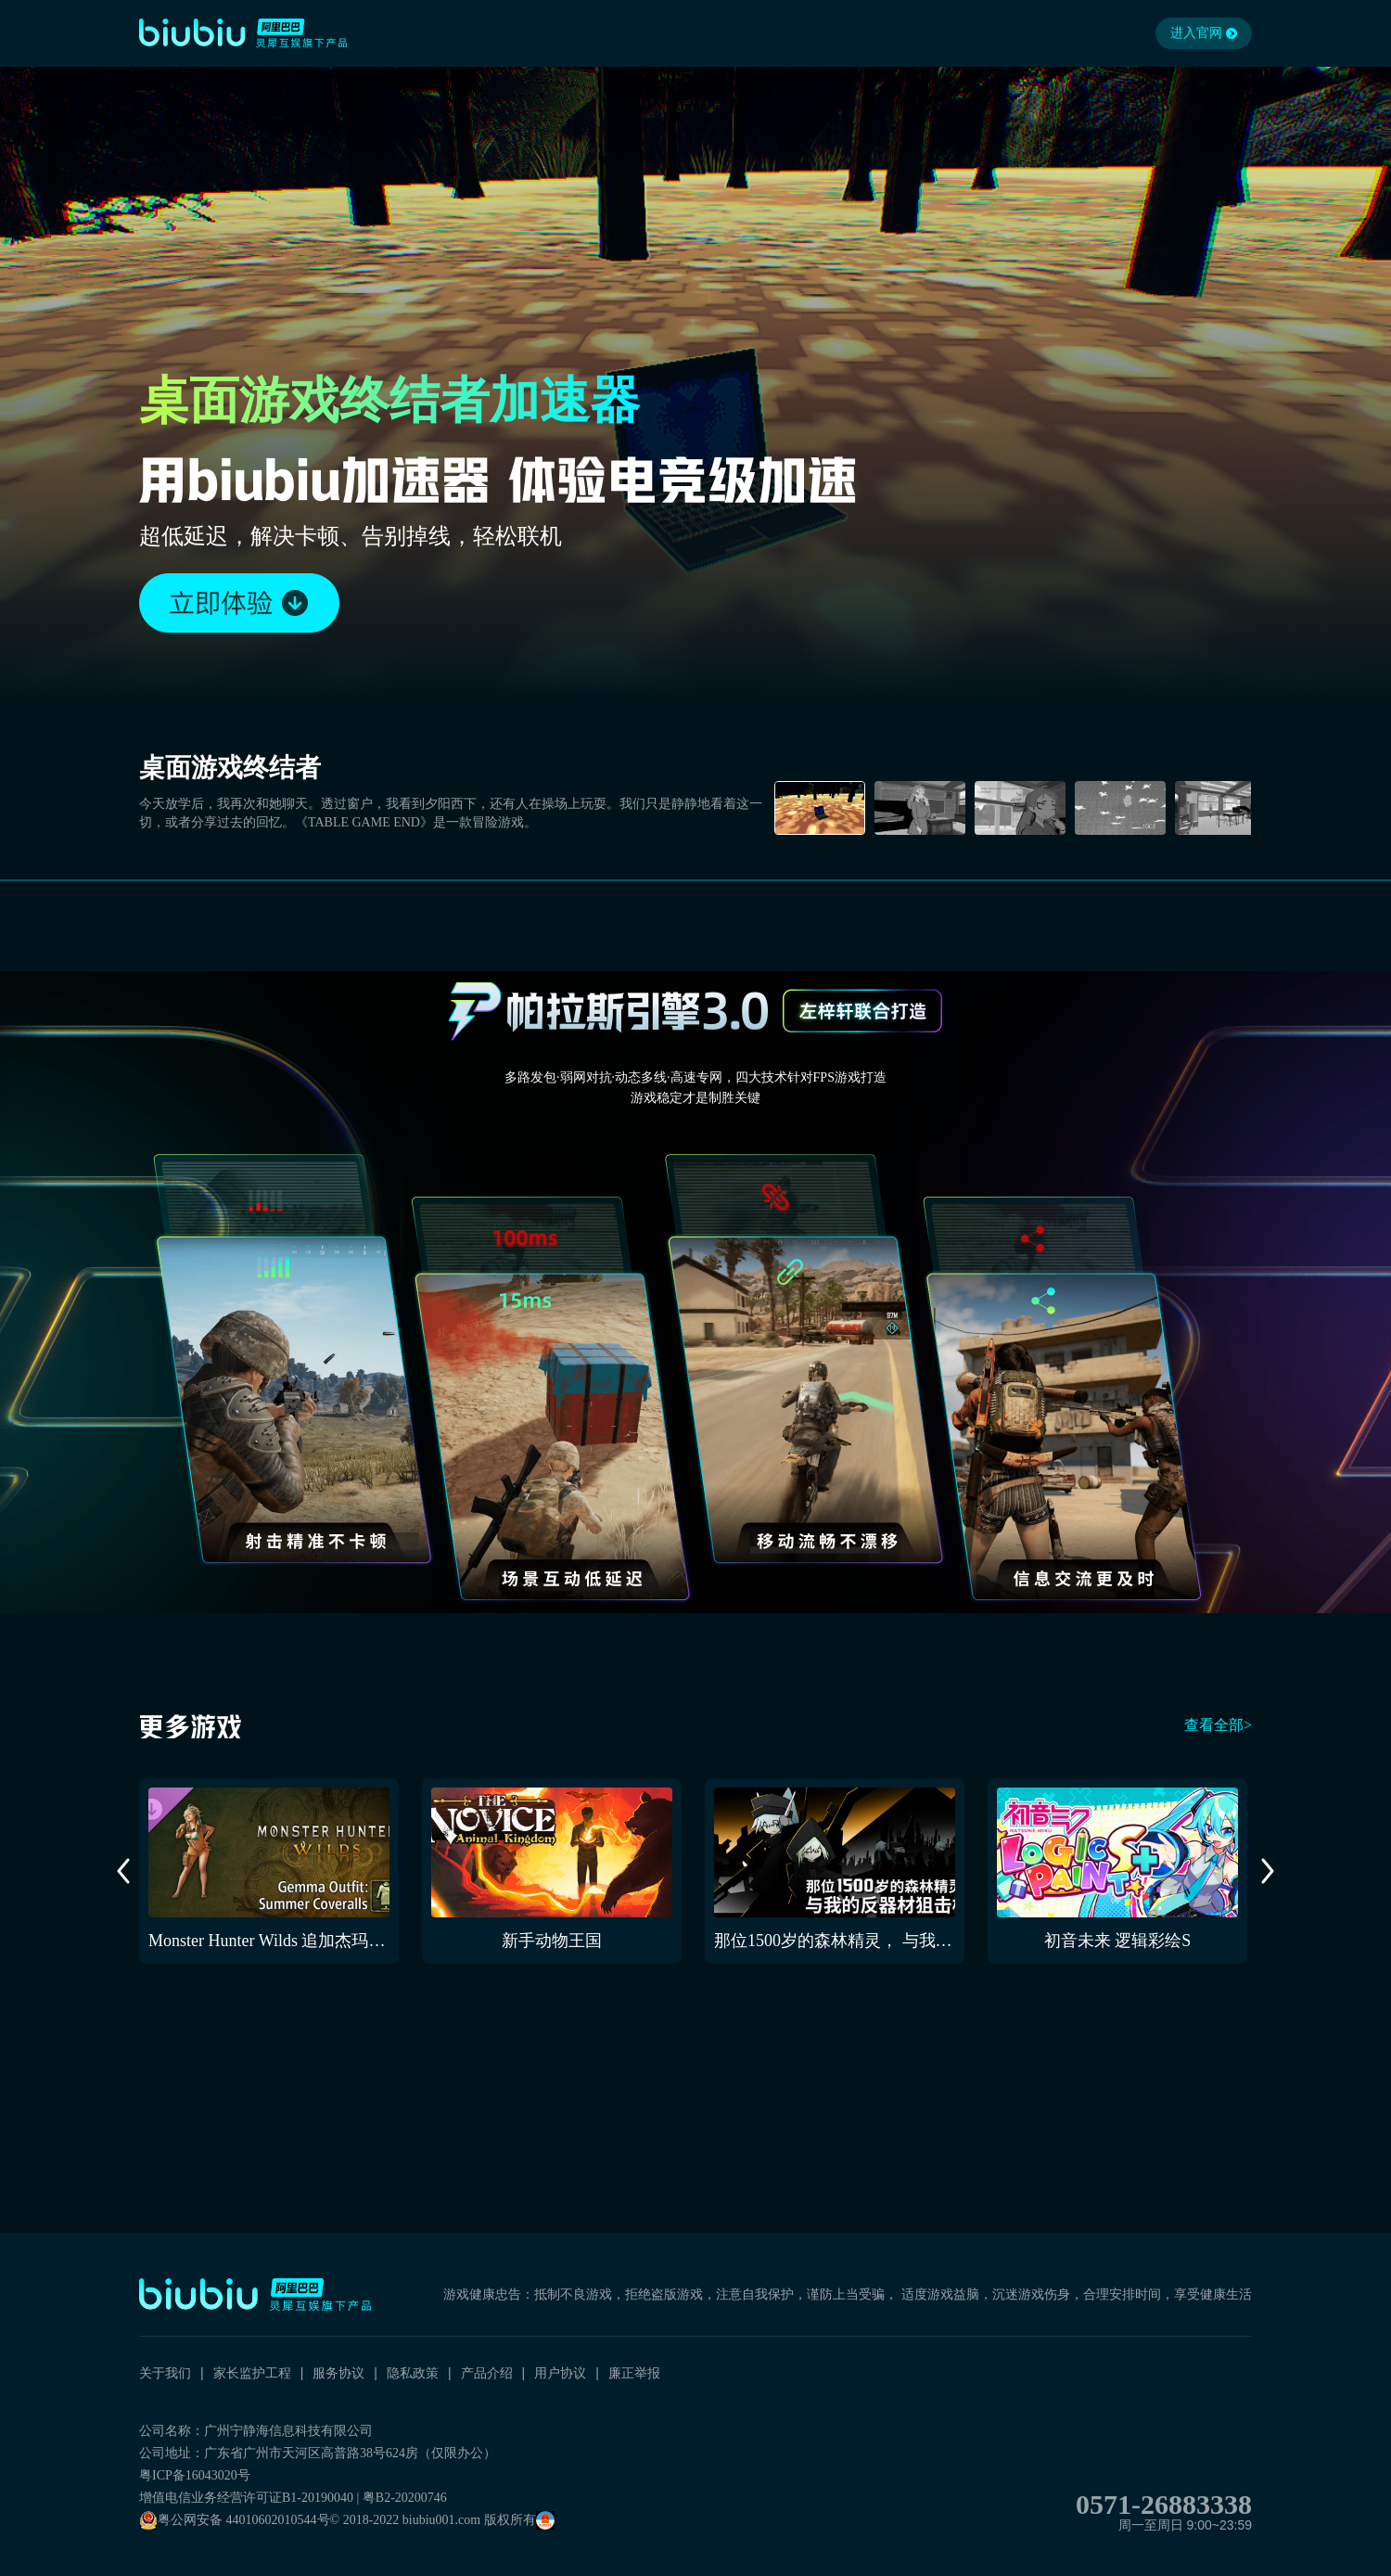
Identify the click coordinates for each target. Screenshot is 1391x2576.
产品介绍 (487, 2372)
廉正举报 (634, 2372)
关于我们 (165, 2372)
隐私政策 (413, 2372)
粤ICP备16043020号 (194, 2475)
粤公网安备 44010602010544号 (234, 2520)
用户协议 (560, 2372)
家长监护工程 (252, 2372)
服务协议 (338, 2372)
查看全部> (1218, 1725)
